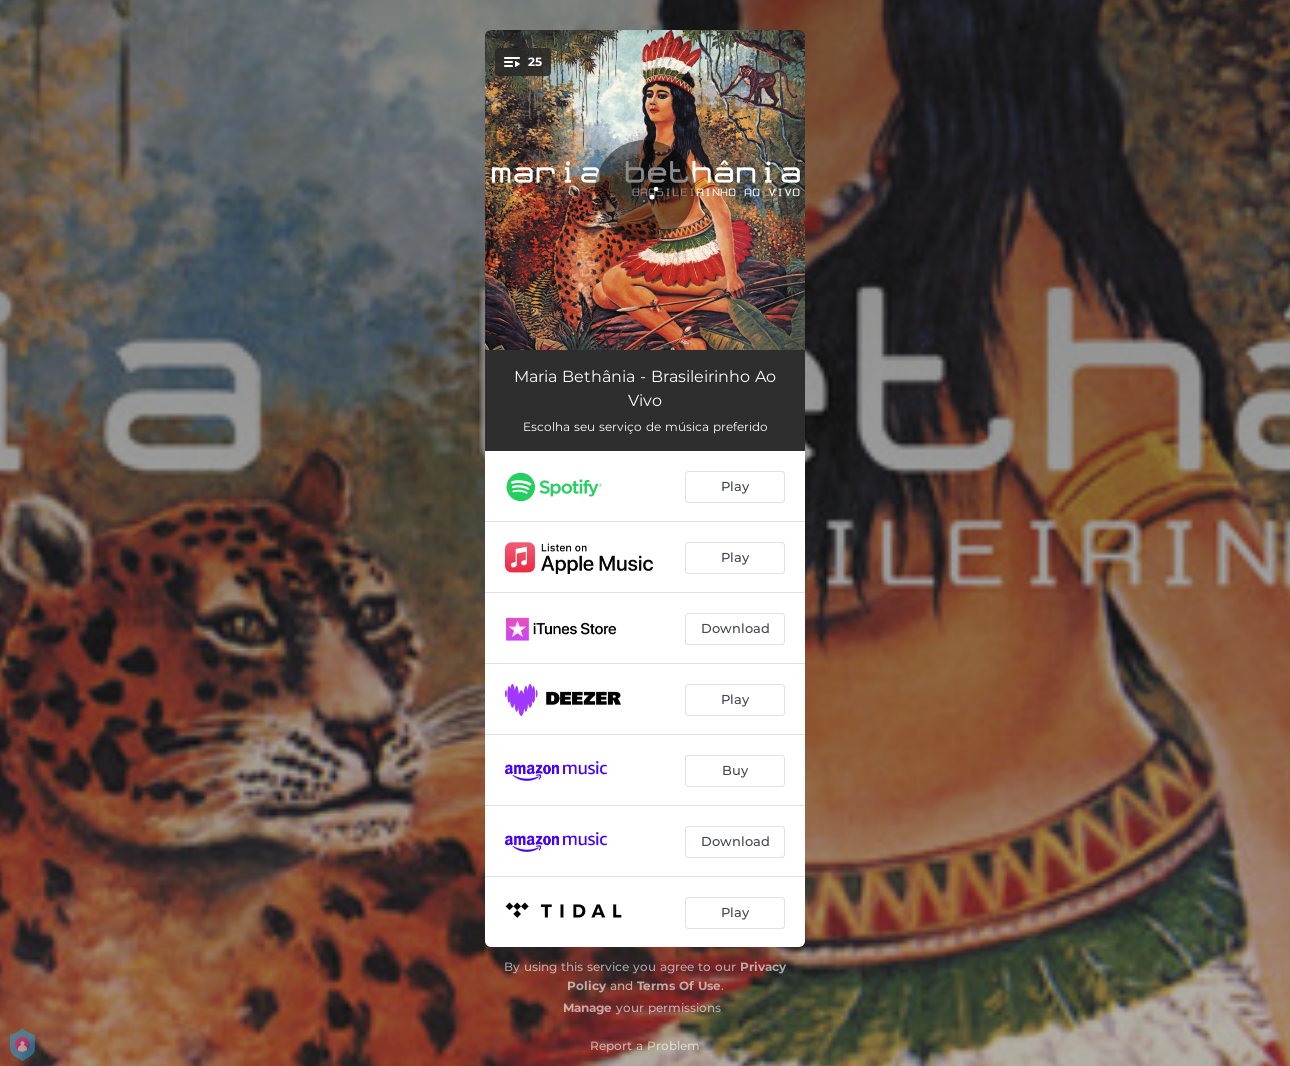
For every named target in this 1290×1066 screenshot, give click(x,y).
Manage (587, 1007)
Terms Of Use (679, 985)
